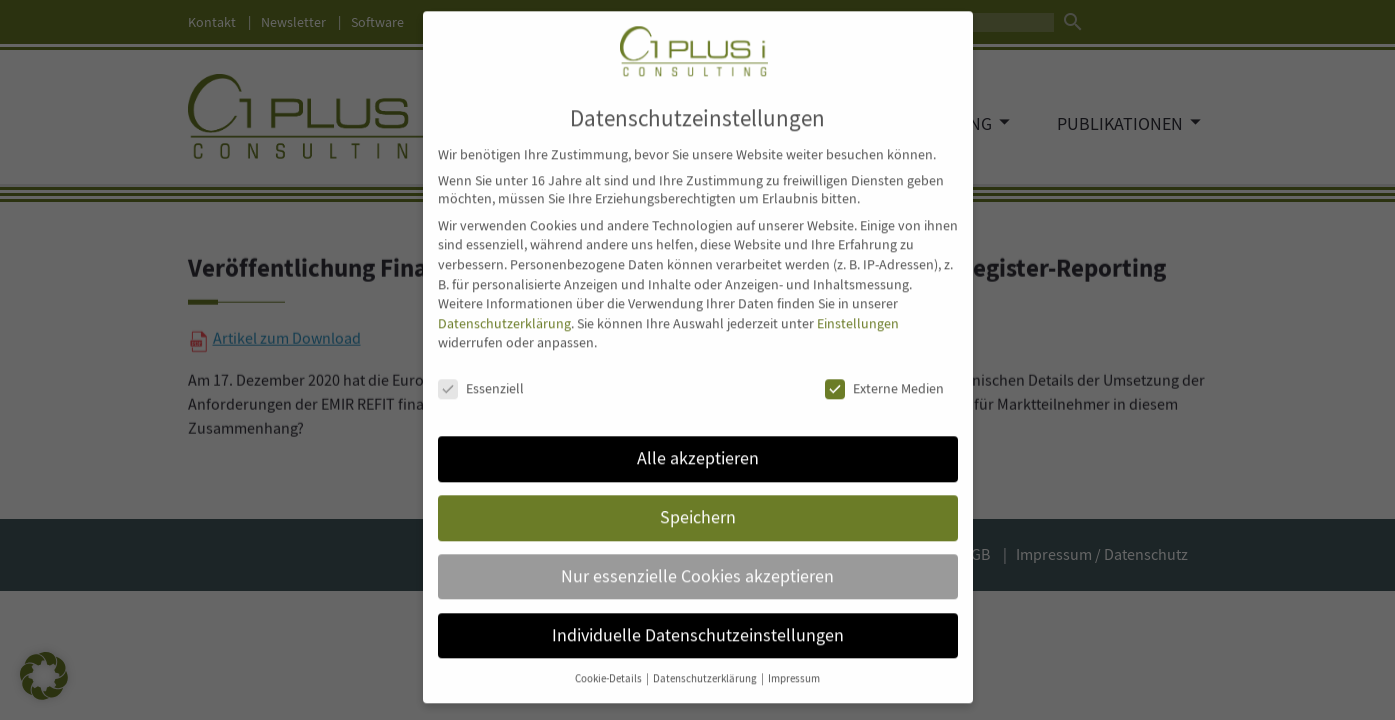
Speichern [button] (698, 496)
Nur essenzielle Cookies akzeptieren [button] (697, 555)
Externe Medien (884, 368)
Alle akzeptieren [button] (698, 437)
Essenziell (481, 368)
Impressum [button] (794, 657)
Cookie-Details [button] (609, 657)
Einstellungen (858, 302)
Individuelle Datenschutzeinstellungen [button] (698, 614)
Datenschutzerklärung (504, 302)
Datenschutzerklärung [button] (706, 657)
